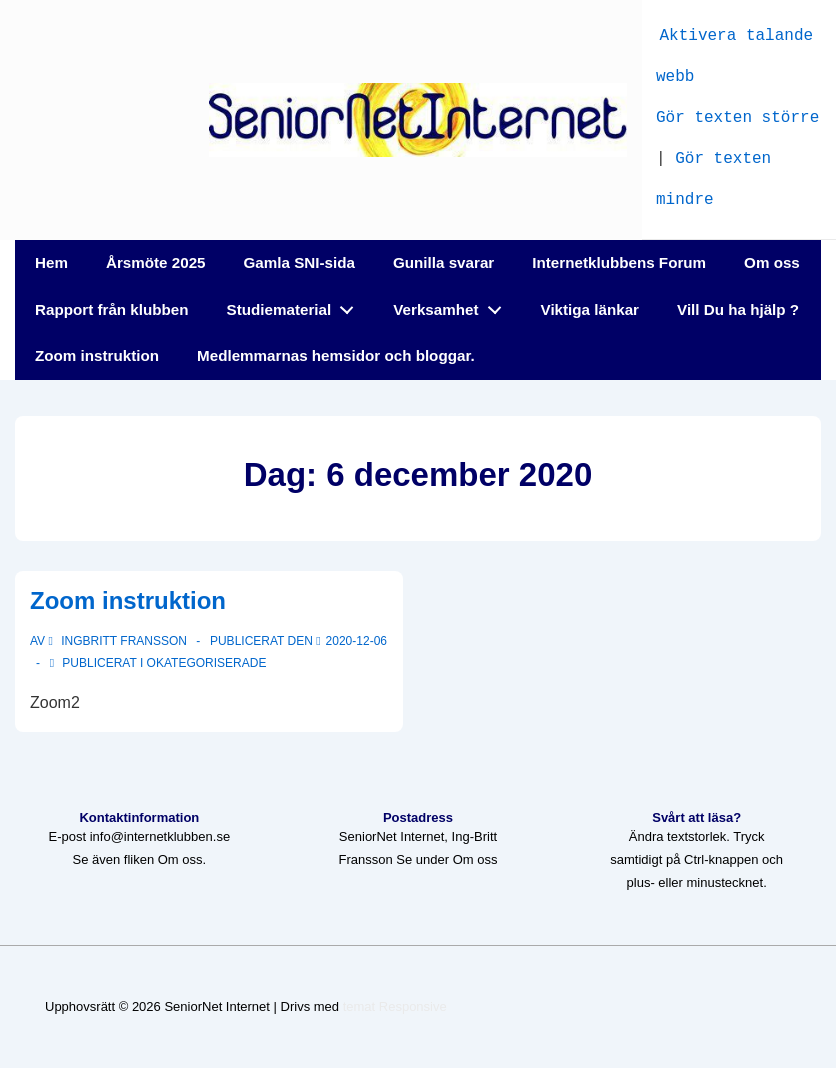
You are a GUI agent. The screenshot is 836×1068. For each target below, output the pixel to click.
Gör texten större (737, 116)
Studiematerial (296, 305)
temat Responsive (395, 1006)
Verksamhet (452, 305)
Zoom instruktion (97, 355)
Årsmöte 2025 (156, 262)
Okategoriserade (207, 663)
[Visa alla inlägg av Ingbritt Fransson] (119, 641)
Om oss (772, 262)
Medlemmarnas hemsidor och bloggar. (336, 355)
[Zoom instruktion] (356, 641)
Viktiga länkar (590, 309)
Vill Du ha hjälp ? (738, 309)
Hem (51, 262)
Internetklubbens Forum (619, 262)
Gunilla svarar (443, 262)
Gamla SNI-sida (299, 262)
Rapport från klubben (112, 309)
